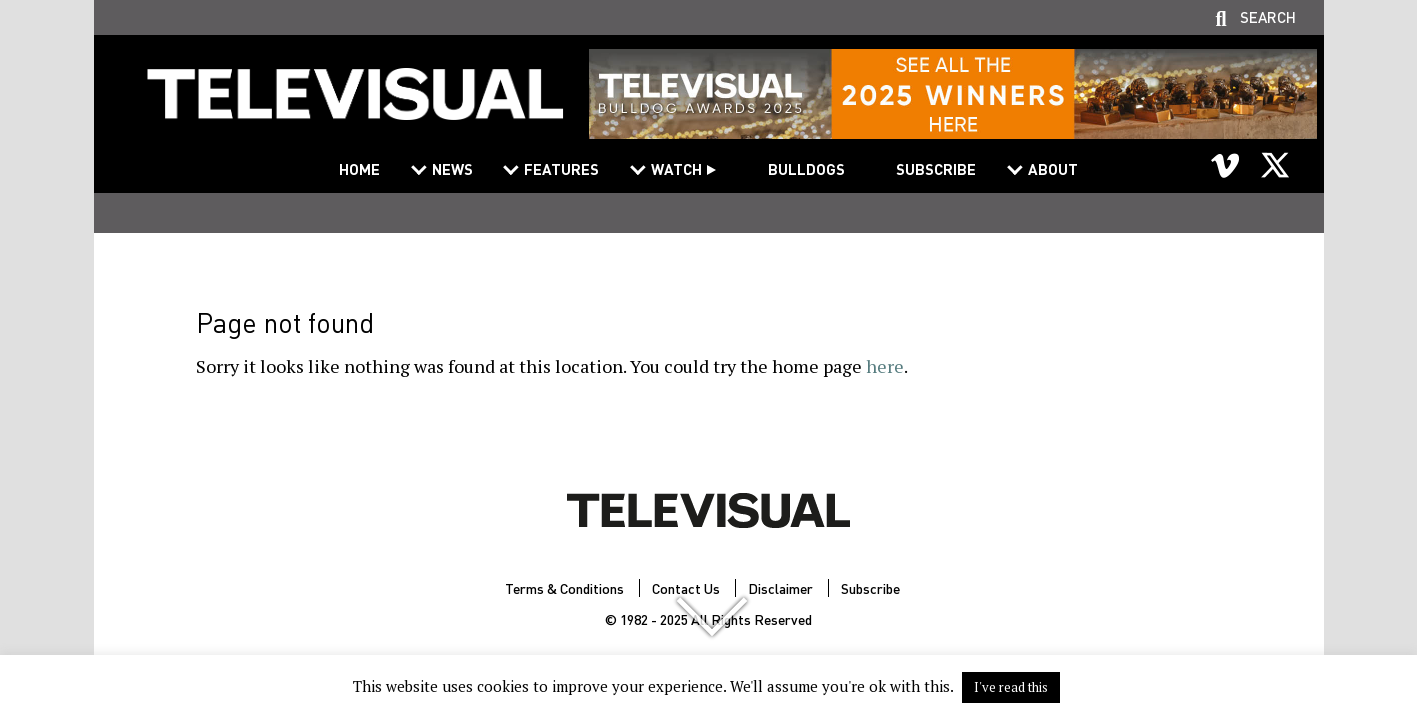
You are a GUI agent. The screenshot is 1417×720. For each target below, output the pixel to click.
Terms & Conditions (564, 588)
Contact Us (686, 588)
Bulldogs (806, 169)
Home (359, 169)
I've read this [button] (1011, 687)
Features (561, 169)
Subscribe (936, 169)
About (1053, 169)
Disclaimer (780, 588)
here (885, 366)
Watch (676, 169)
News (452, 169)
